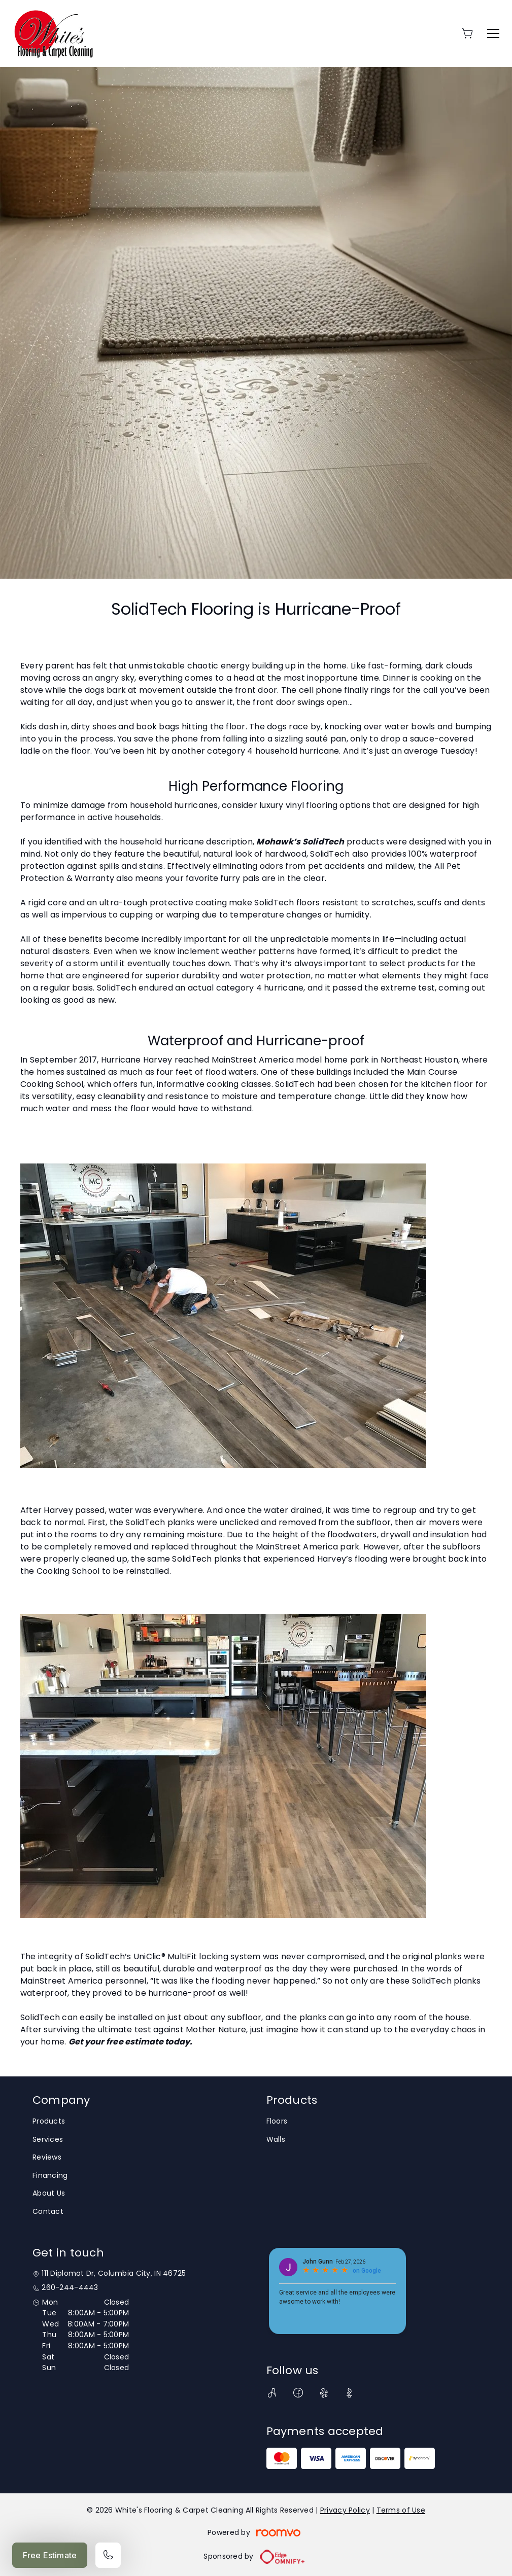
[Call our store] (108, 2555)
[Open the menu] (493, 33)
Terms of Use (401, 2510)
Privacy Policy (345, 2510)
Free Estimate (50, 2555)
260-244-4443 (70, 2287)
